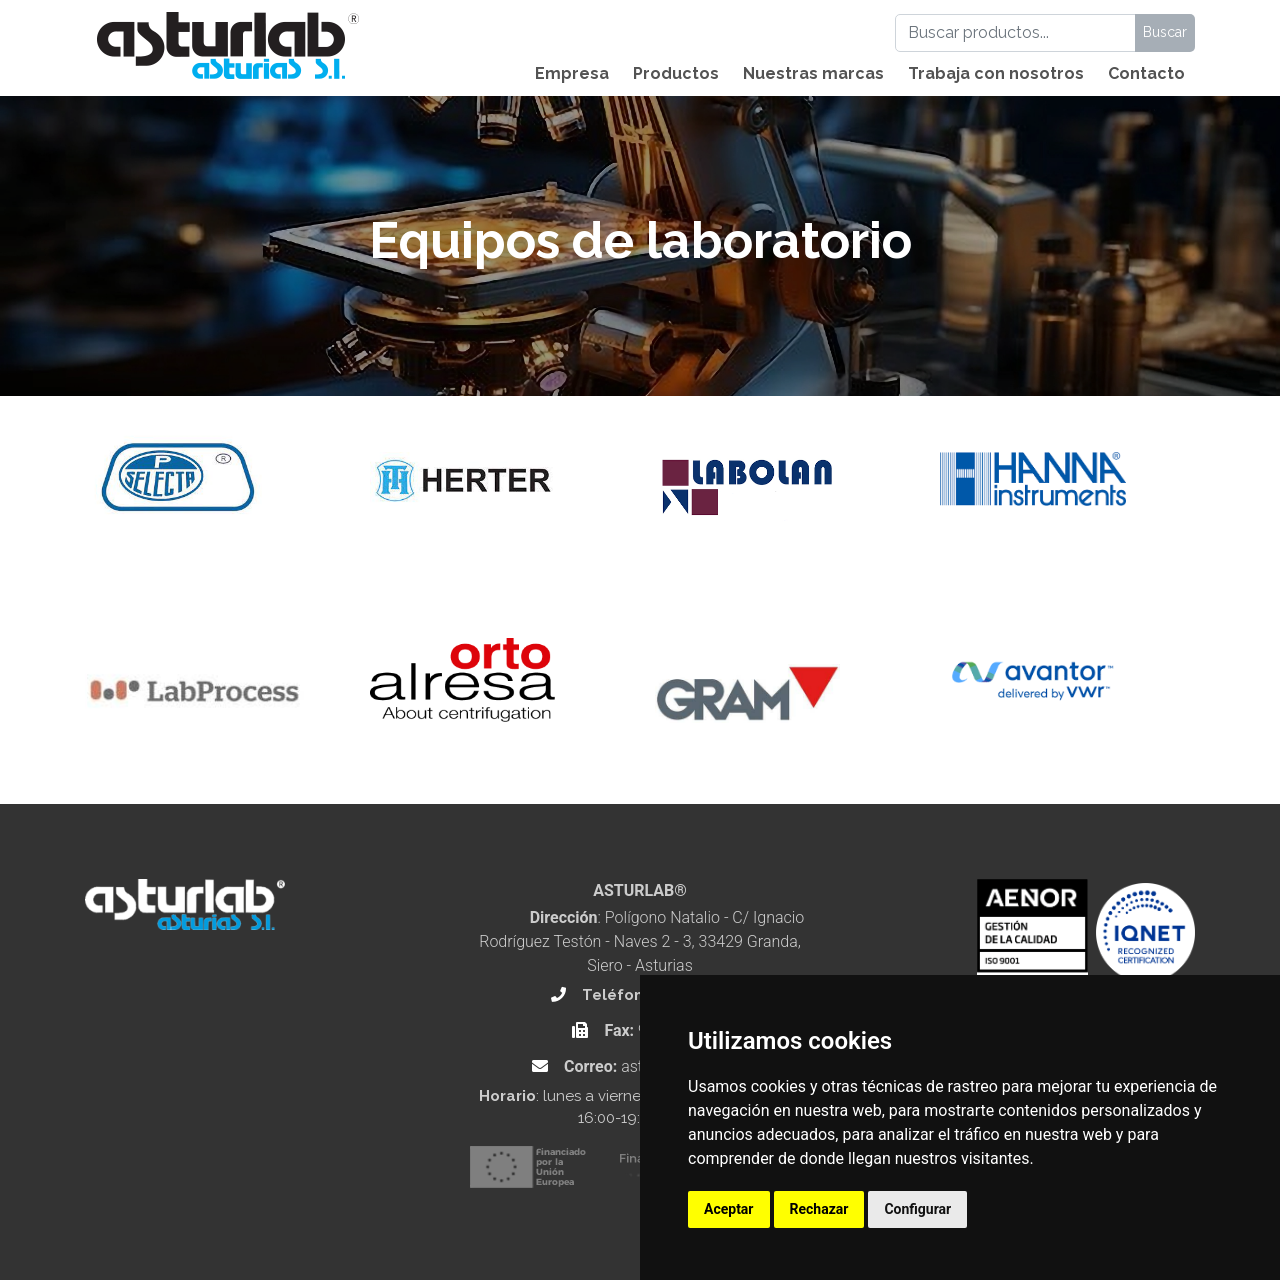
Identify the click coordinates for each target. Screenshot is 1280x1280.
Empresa (572, 73)
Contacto (1146, 73)
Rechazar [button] (819, 1209)
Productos (676, 73)
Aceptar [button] (729, 1209)
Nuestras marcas (813, 73)
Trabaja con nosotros (996, 73)
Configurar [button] (917, 1209)
